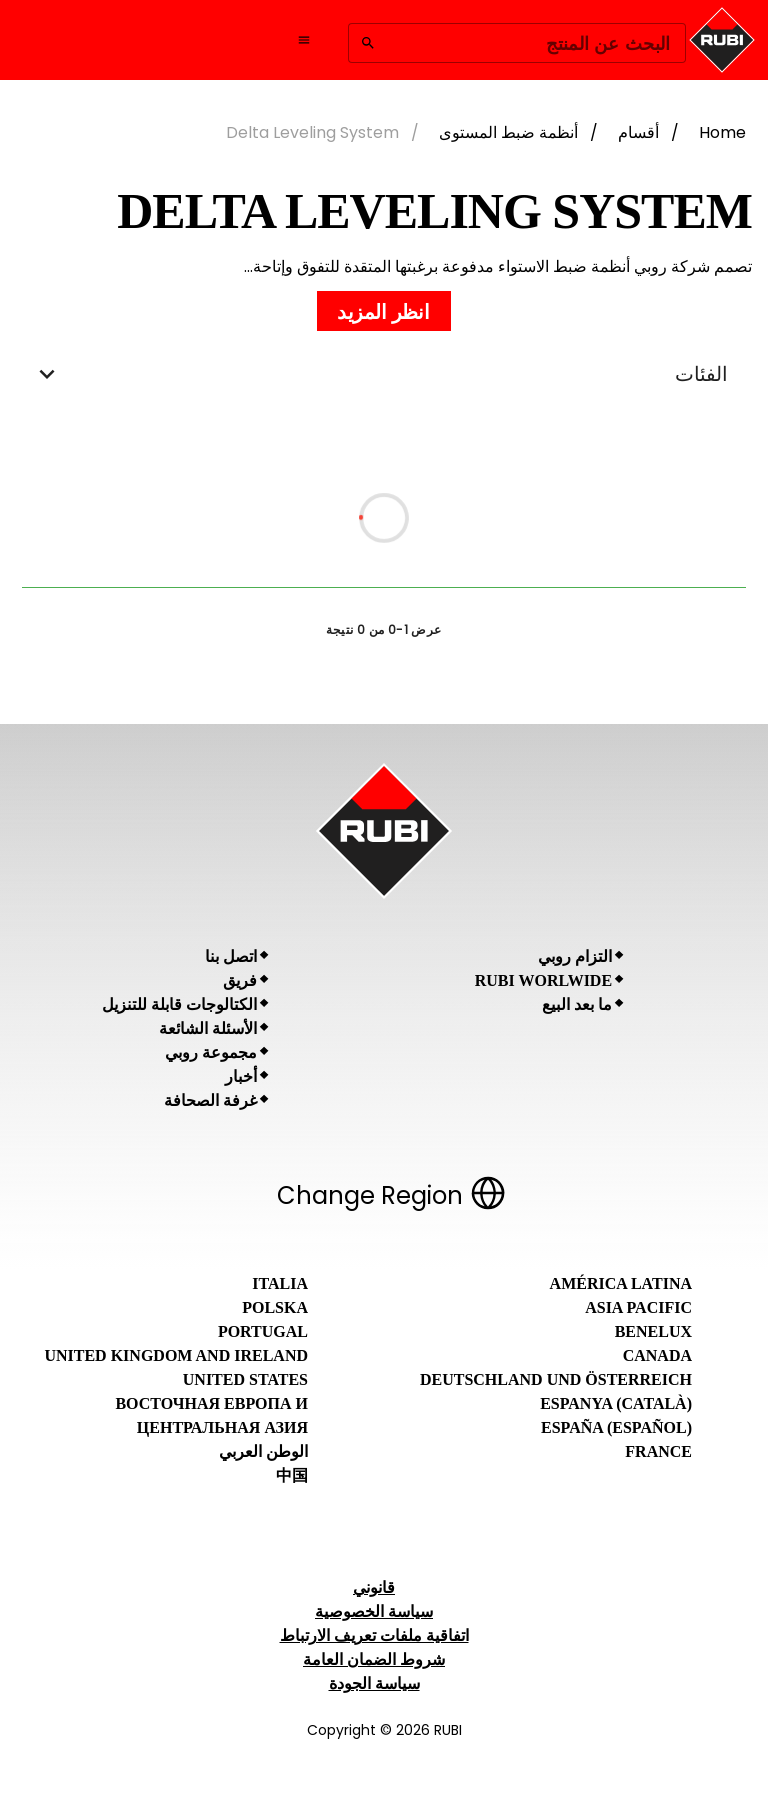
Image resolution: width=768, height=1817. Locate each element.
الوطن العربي (263, 1451)
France (658, 1451)
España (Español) (616, 1427)
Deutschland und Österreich (556, 1379)
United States (245, 1379)
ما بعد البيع (577, 1004)
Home (722, 132)
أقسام (638, 132)
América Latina (621, 1283)
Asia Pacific (638, 1307)
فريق (240, 980)
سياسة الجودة (374, 1683)
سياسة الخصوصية (374, 1611)
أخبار (241, 1076)
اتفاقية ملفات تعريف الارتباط (374, 1635)
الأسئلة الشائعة (208, 1028)
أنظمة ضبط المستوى (508, 132)
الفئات (384, 374)
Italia (280, 1283)
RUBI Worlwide (543, 980)
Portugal (263, 1331)
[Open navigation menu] (304, 40)
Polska (275, 1307)
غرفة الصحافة (210, 1100)
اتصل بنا (231, 956)
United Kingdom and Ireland (176, 1355)
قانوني (374, 1587)
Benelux (653, 1331)
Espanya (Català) (616, 1403)
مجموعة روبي (211, 1052)
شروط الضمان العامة (374, 1659)
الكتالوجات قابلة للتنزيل (179, 1004)
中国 (292, 1475)
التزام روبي (575, 956)
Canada (657, 1355)
